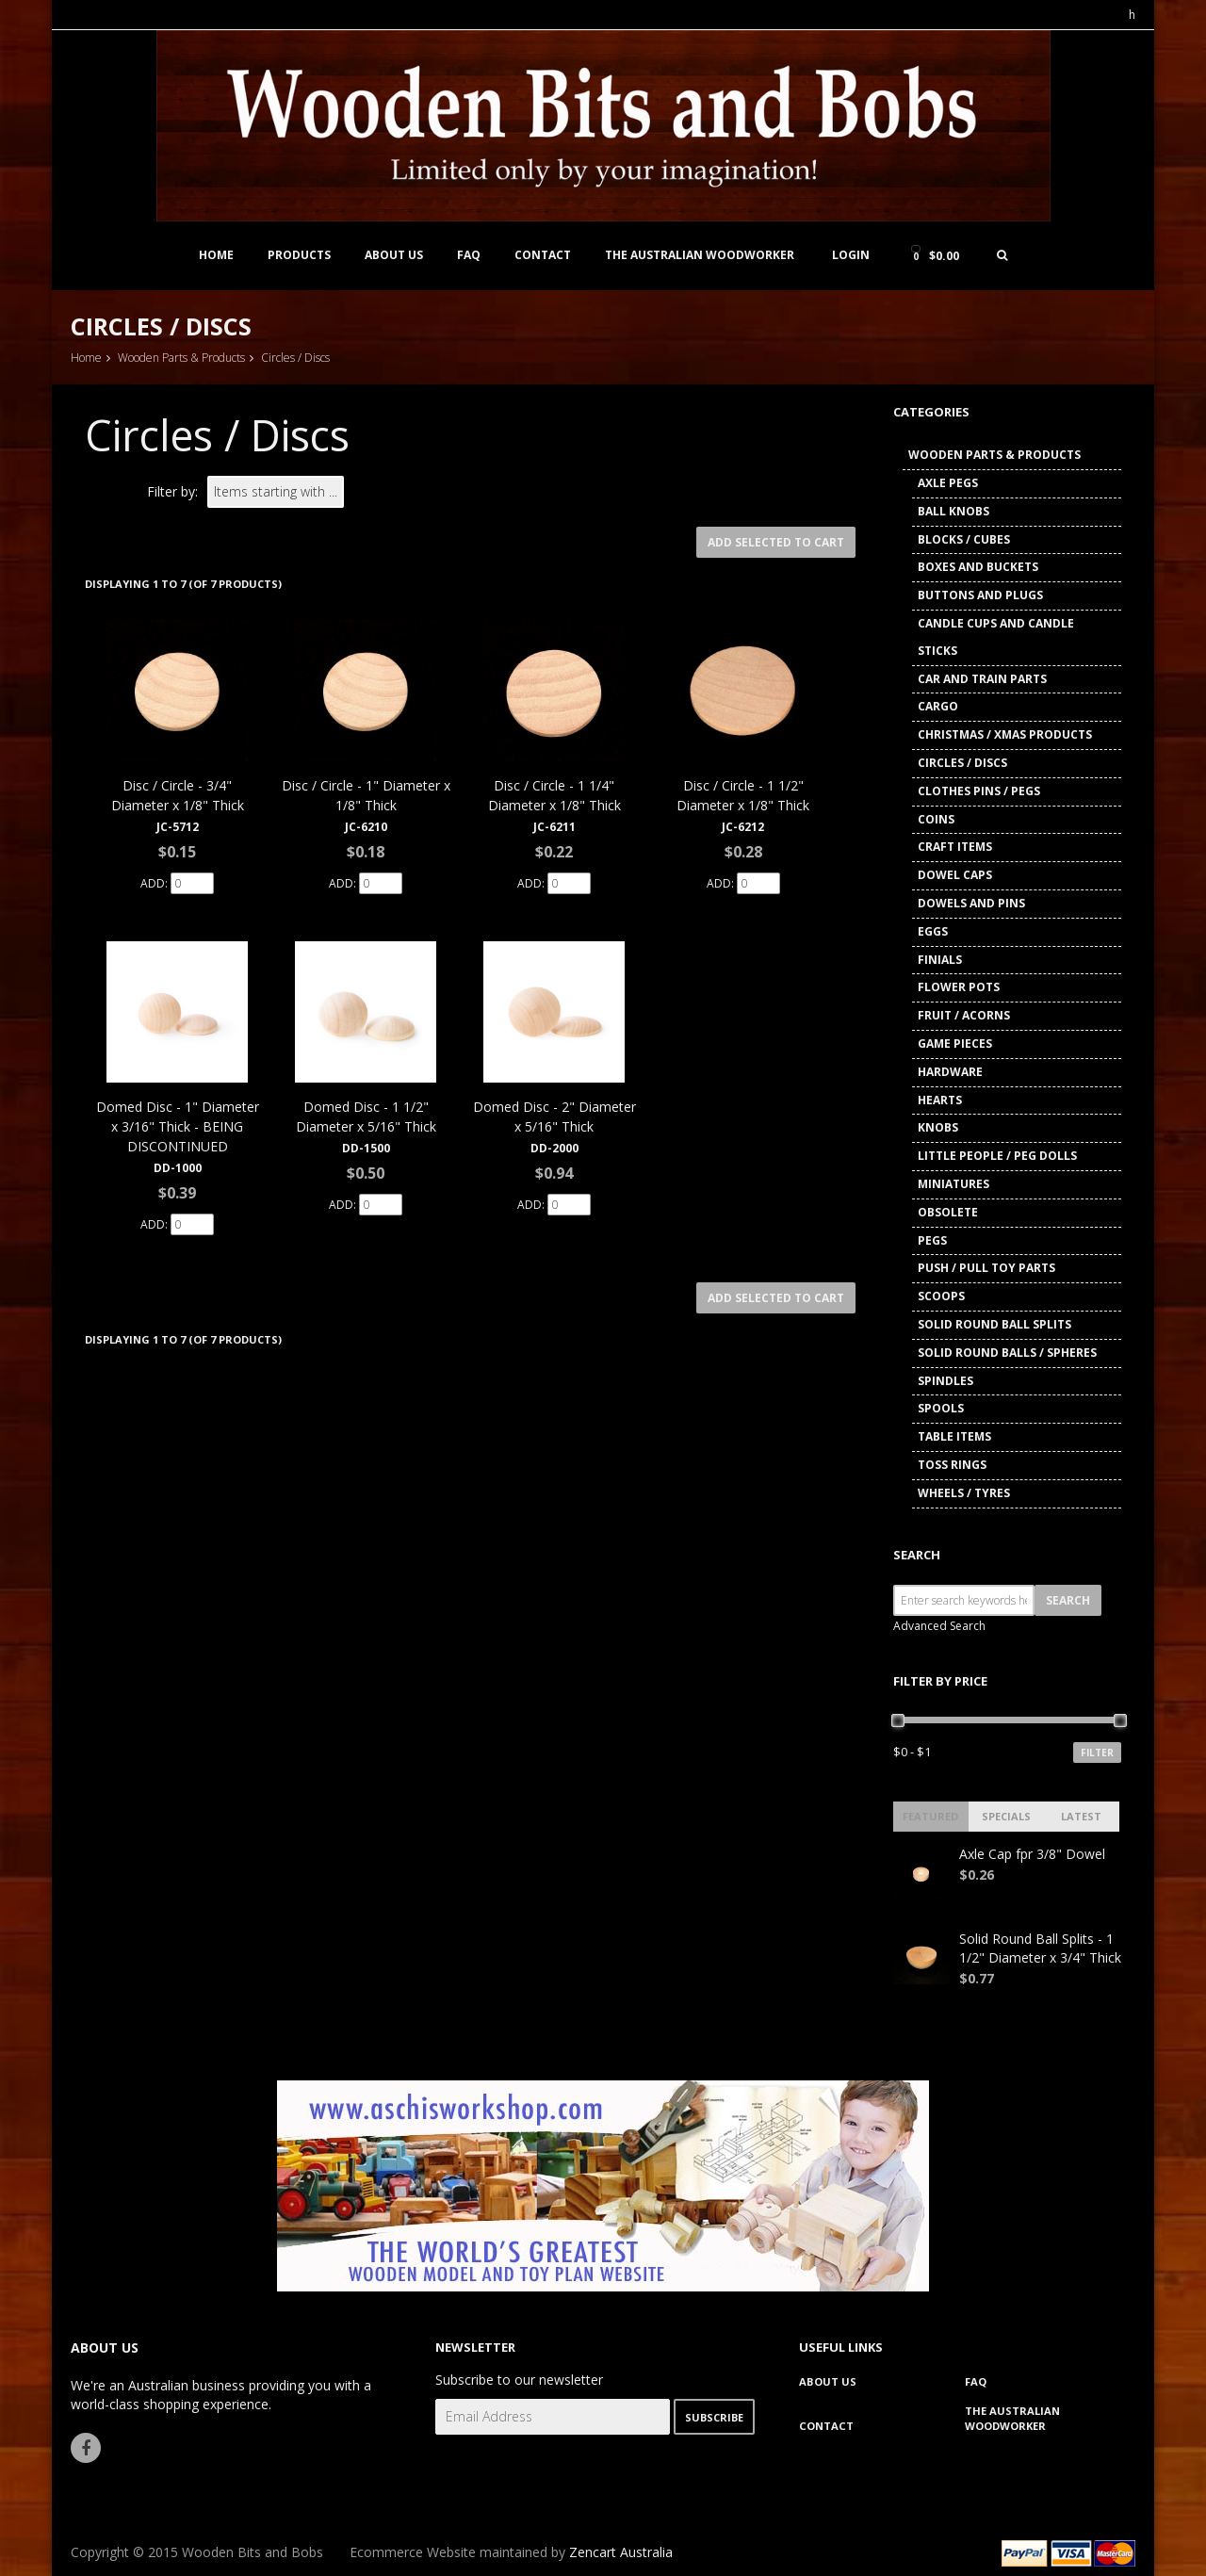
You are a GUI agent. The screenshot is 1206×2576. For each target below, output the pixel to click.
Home (216, 255)
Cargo (938, 706)
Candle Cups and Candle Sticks (996, 637)
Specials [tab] (1006, 1816)
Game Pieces (955, 1043)
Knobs (938, 1127)
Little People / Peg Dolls (997, 1156)
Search (916, 1554)
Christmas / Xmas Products (1005, 734)
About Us (394, 255)
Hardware (950, 1072)
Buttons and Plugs (980, 595)
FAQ (469, 255)
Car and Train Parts (982, 679)
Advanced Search (939, 1626)
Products (299, 255)
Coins (936, 819)
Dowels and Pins (971, 903)
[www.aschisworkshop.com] (603, 2184)
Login (851, 255)
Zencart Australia (621, 2552)
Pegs (932, 1240)
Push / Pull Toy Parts (986, 1268)
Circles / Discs (962, 763)
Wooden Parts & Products (181, 358)
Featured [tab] (930, 1816)
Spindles (945, 1381)
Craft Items (955, 847)
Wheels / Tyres (964, 1493)
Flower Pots (959, 987)
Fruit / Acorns (964, 1015)
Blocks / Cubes (964, 539)
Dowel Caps (955, 875)
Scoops (941, 1296)
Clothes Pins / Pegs (979, 791)
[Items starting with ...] (275, 492)
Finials (940, 960)
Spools (941, 1408)
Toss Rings (952, 1465)
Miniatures (953, 1184)
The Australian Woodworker (699, 255)
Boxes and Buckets (978, 567)
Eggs (933, 931)
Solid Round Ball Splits (994, 1324)
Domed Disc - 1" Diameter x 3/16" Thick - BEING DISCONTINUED (177, 1126)
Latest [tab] (1081, 1816)
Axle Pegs (948, 483)
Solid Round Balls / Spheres (1007, 1353)
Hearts (940, 1100)
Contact (542, 255)
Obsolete (948, 1212)
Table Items (954, 1436)
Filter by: (172, 491)
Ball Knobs (953, 511)
